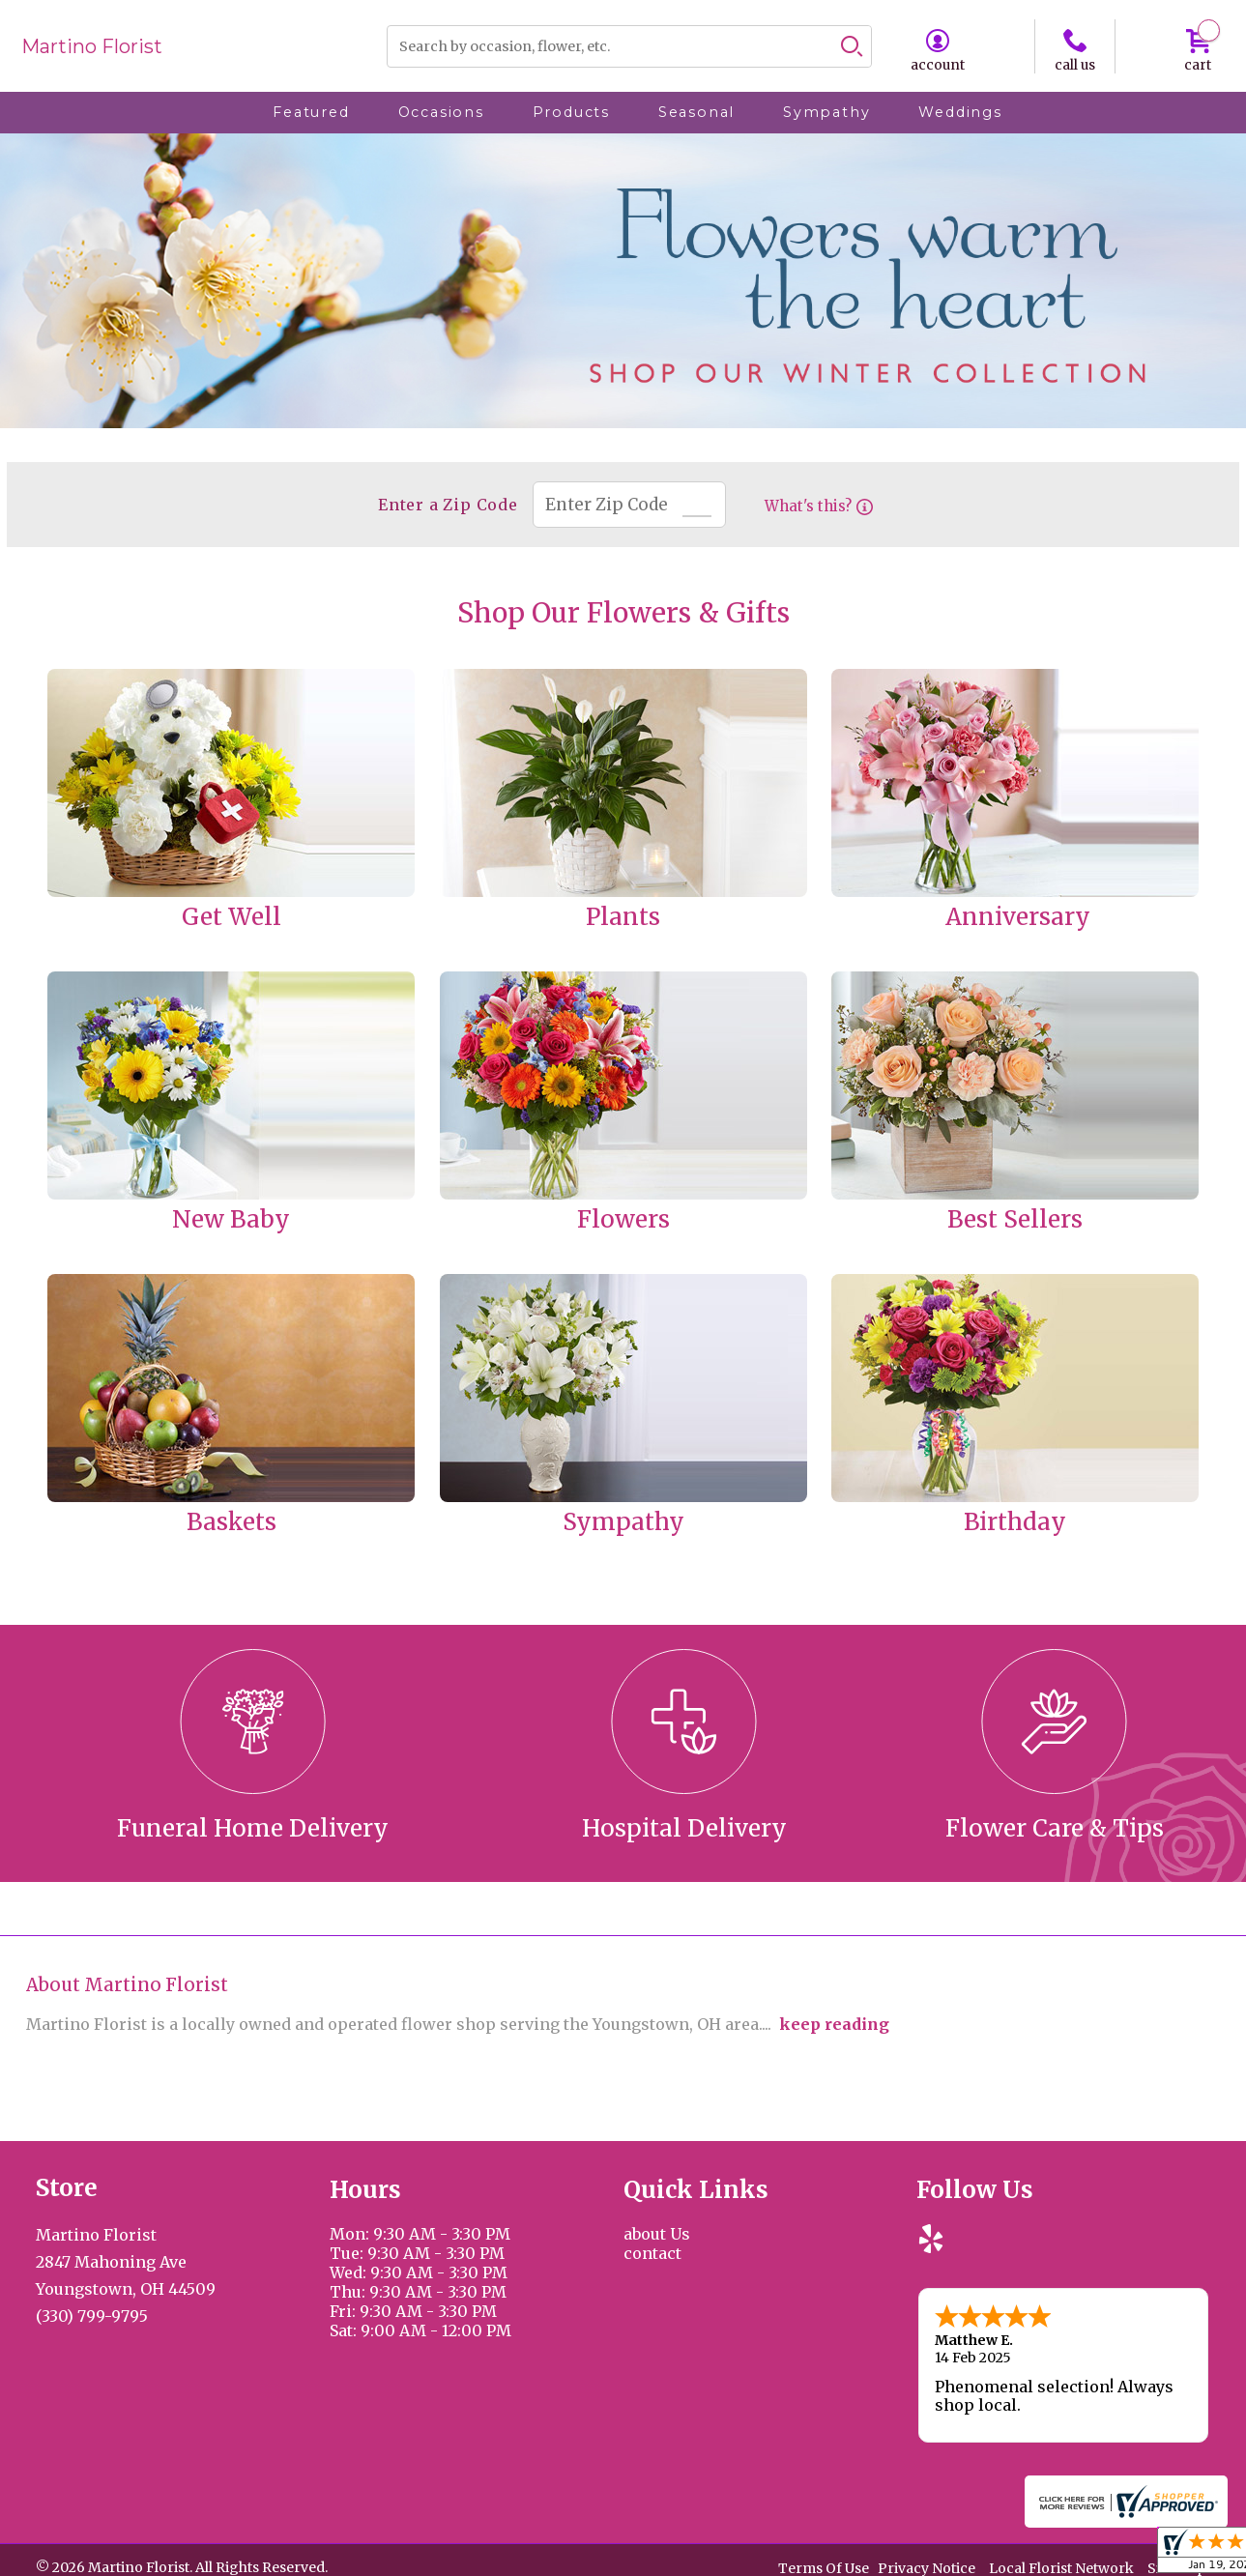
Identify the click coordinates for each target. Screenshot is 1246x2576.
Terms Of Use (823, 2566)
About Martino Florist (127, 1985)
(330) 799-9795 (92, 2316)
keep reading (834, 2024)
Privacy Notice (926, 2566)
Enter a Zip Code (443, 504)
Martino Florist (91, 46)
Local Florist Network (1061, 2566)
